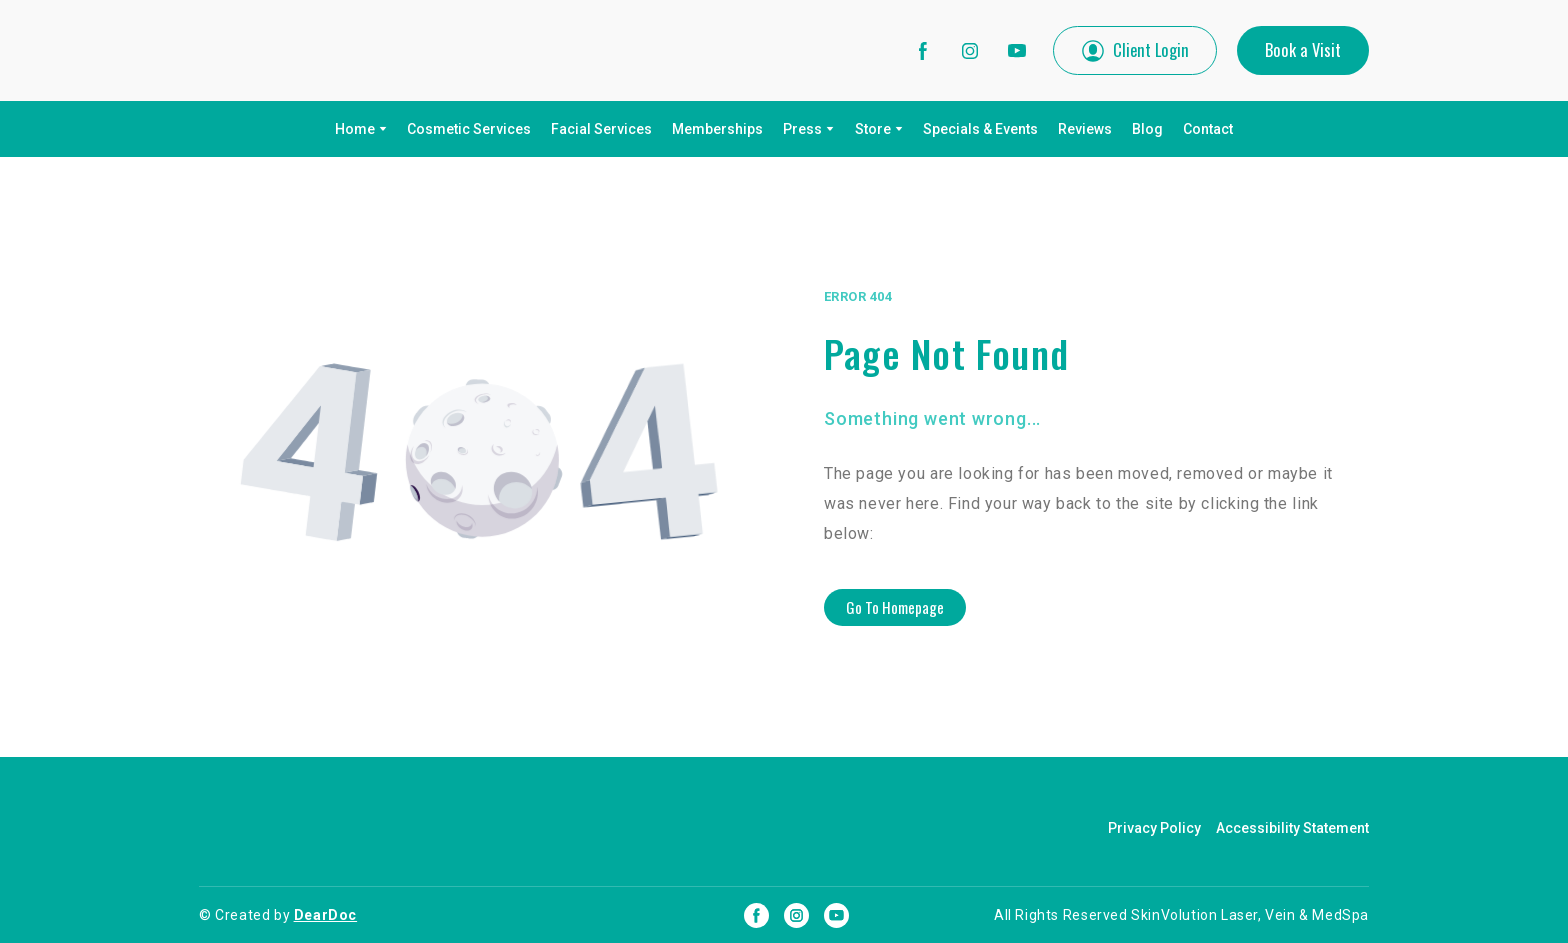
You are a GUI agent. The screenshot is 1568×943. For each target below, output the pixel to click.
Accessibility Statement (1292, 828)
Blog (1147, 129)
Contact (1208, 129)
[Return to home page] (333, 50)
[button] (923, 51)
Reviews (1085, 129)
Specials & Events (980, 129)
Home (355, 129)
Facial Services (601, 129)
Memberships (717, 129)
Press (802, 129)
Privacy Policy (1154, 828)
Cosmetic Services (469, 129)
